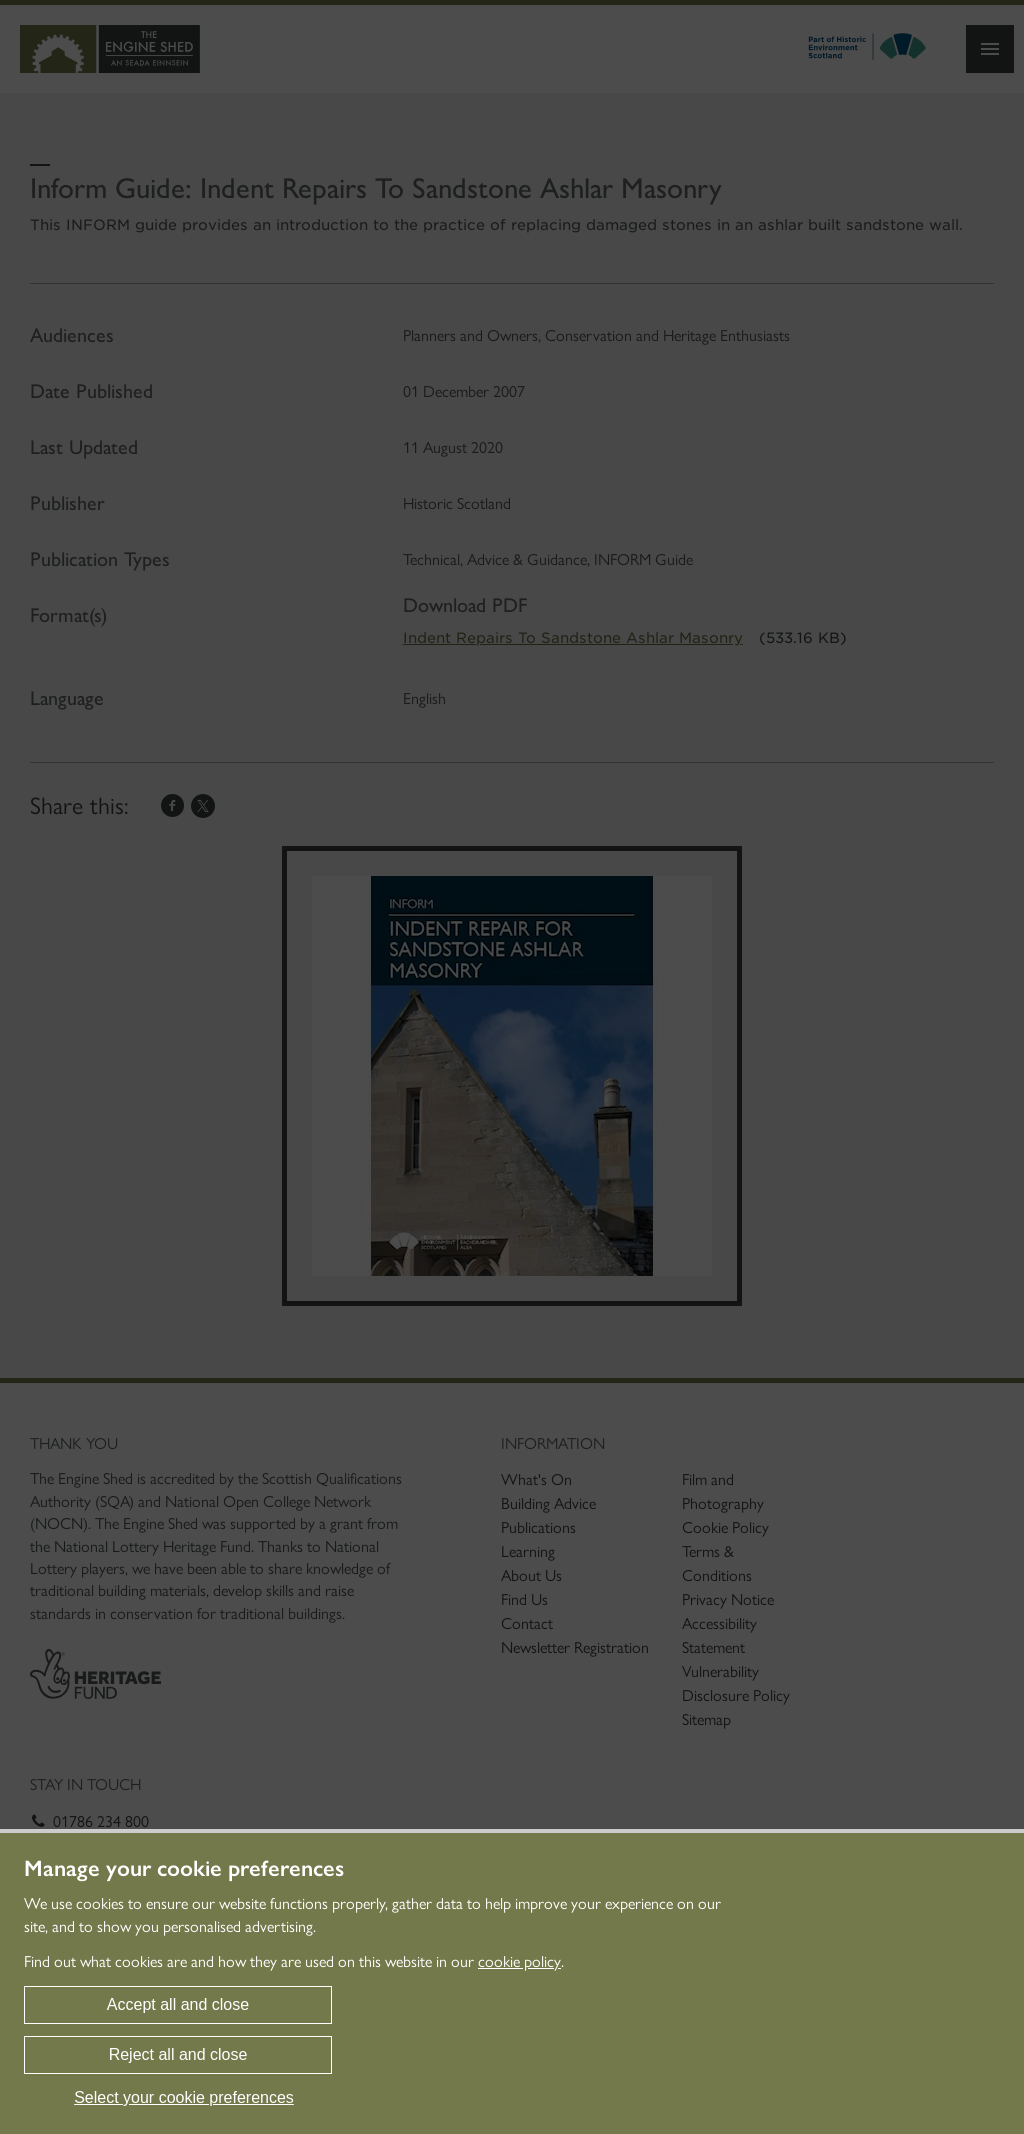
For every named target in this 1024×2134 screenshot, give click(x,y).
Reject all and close (178, 2054)
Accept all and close (178, 2004)
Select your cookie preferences (184, 2097)
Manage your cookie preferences (184, 1869)
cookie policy (519, 1961)
